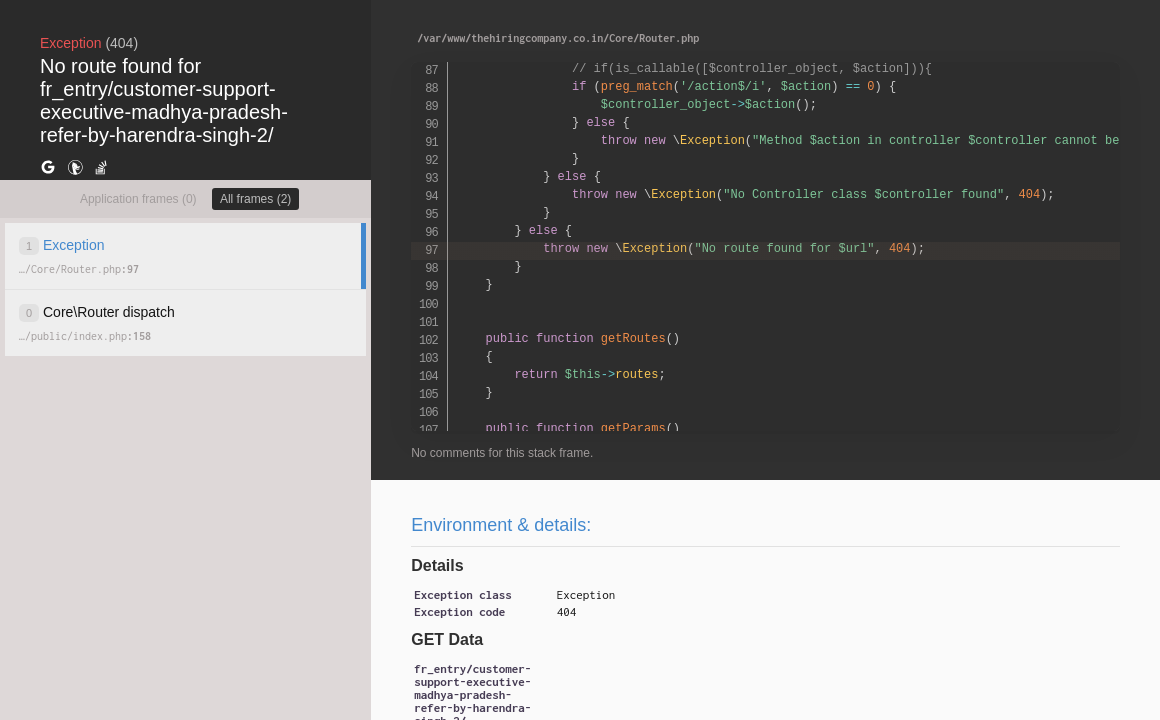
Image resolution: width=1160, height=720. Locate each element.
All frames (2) (255, 199)
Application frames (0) (138, 199)
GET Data (447, 639)
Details (437, 565)
